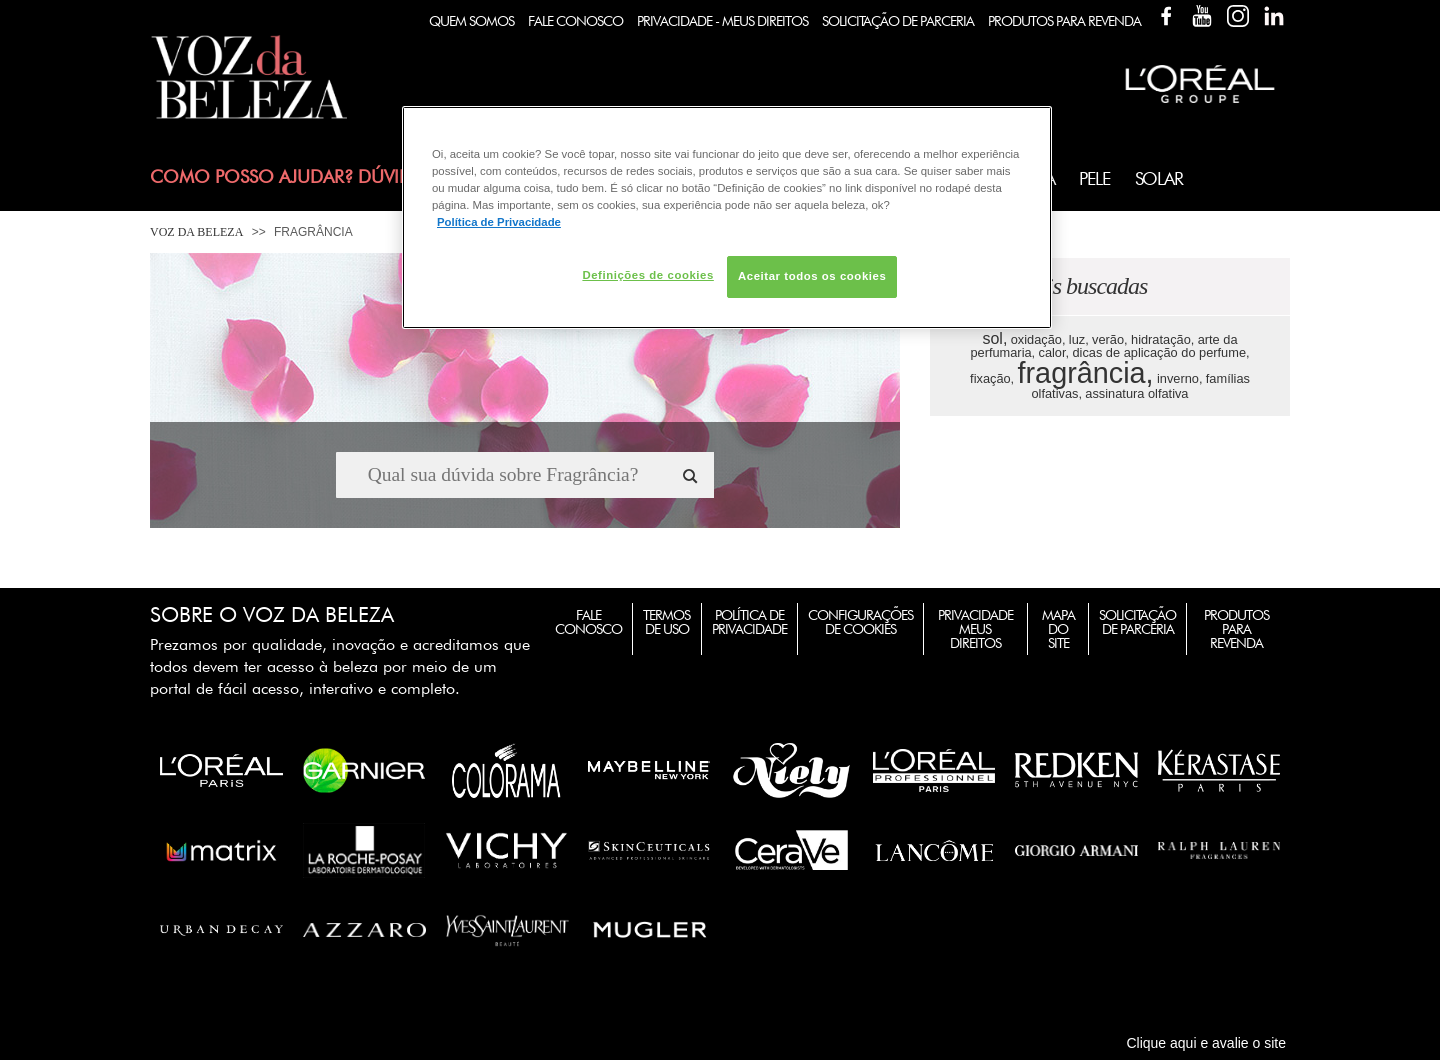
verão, (1110, 339)
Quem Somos (471, 21)
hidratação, (1162, 339)
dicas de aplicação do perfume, (1160, 352)
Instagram (1238, 16)
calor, (1054, 352)
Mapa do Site (1058, 629)
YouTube (1202, 16)
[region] (727, 217)
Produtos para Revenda (1236, 629)
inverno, (1180, 378)
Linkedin (1274, 16)
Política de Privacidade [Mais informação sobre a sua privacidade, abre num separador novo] (499, 222)
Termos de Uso (666, 622)
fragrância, (1086, 373)
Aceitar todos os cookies (812, 276)
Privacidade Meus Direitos (975, 629)
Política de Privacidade (749, 622)
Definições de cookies (647, 275)
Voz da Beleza (196, 232)
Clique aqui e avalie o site (1206, 1043)
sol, (994, 338)
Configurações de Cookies (860, 622)
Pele (1094, 178)
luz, (1079, 339)
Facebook (1166, 16)
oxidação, (1038, 339)
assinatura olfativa (1136, 393)
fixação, (992, 378)
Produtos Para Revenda (1064, 21)
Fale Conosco (575, 21)
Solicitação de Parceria (898, 21)
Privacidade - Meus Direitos (722, 21)
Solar (1159, 178)
